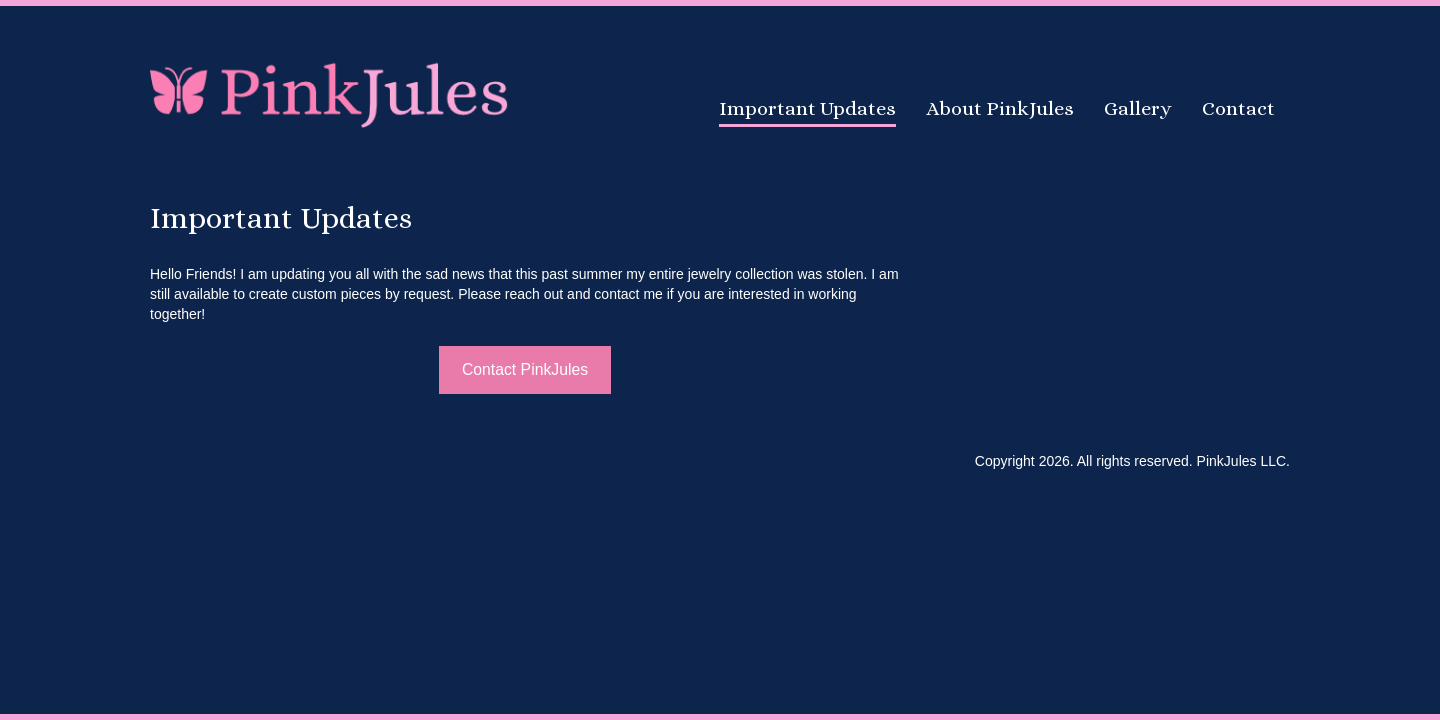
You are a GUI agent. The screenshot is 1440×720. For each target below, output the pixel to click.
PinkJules (330, 93)
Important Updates (807, 108)
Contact (1238, 108)
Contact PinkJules (525, 369)
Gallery (1138, 108)
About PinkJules (1000, 108)
